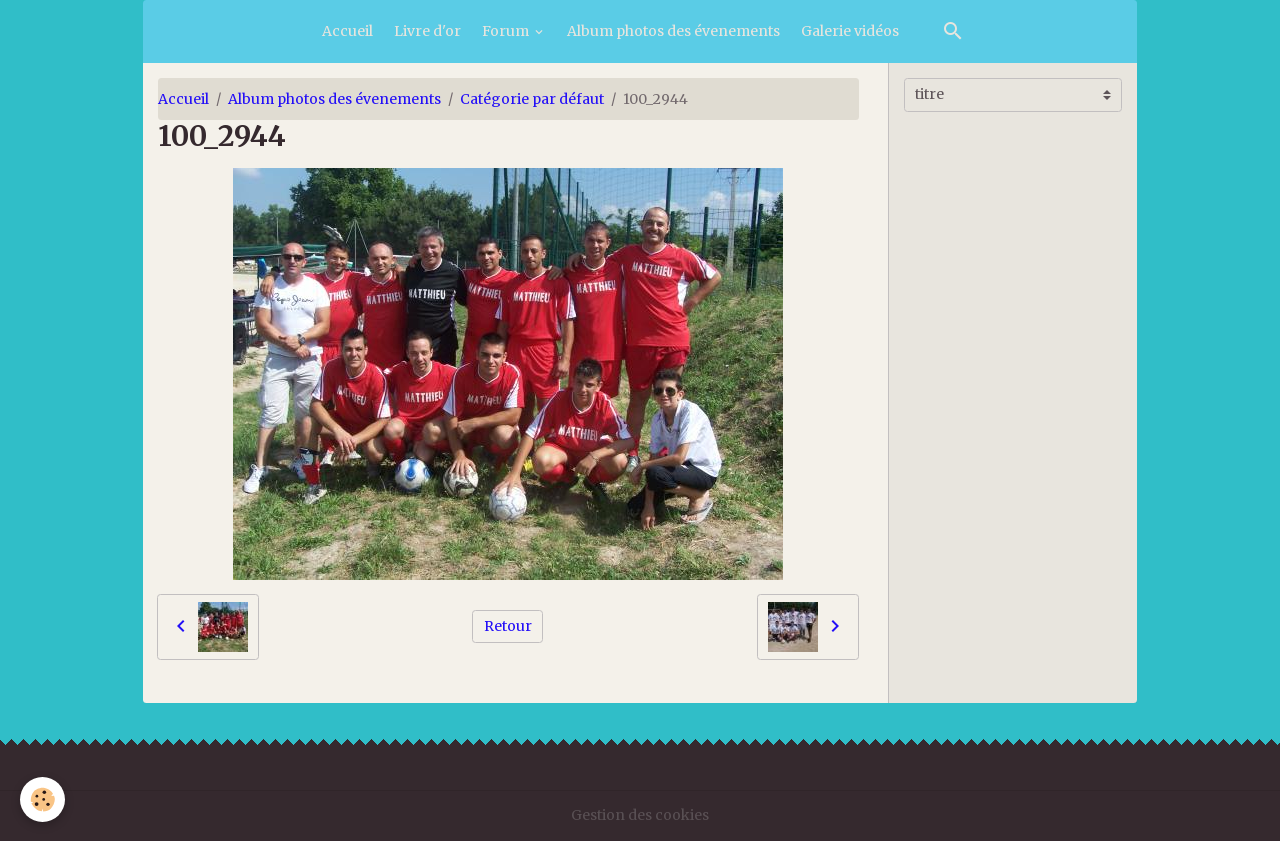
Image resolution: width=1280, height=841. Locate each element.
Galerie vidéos (850, 31)
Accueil (347, 31)
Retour (508, 626)
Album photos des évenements (673, 31)
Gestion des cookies (640, 815)
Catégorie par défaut (532, 99)
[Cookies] (42, 799)
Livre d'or (427, 31)
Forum (507, 31)
